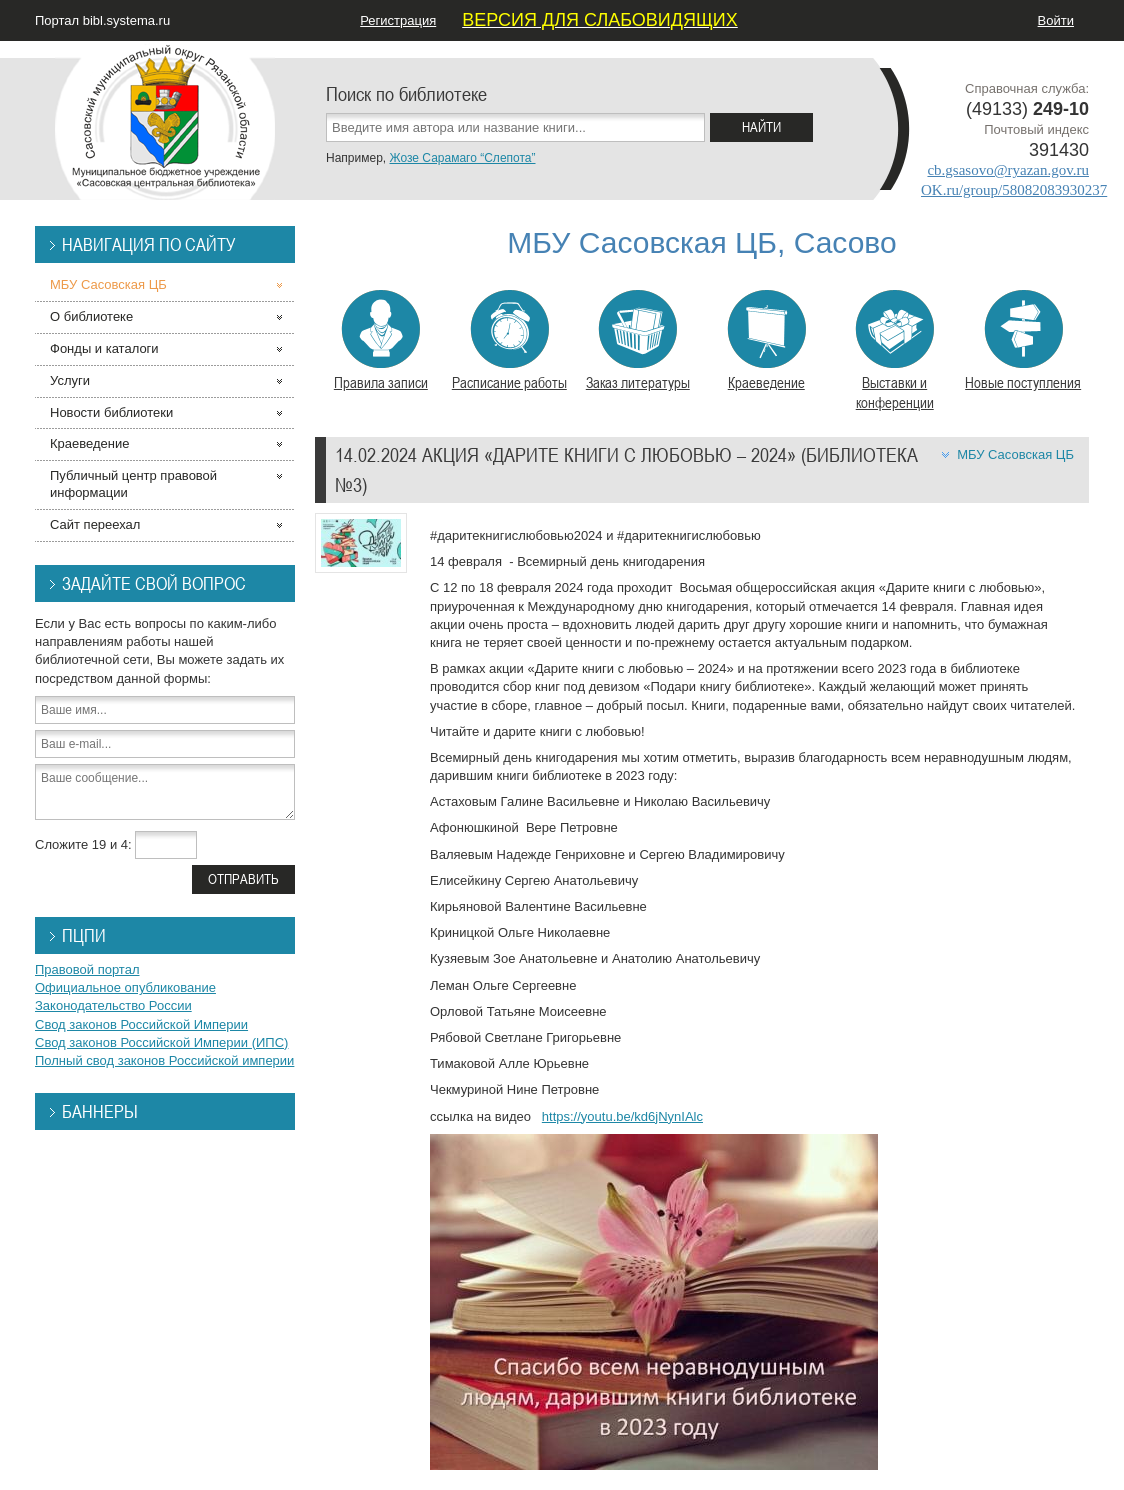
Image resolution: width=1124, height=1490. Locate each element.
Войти (1056, 20)
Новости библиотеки (111, 412)
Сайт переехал (95, 524)
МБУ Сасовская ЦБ (1015, 454)
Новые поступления (1023, 341)
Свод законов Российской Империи (141, 1024)
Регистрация (398, 20)
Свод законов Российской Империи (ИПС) (161, 1042)
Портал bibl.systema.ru (102, 20)
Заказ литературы (638, 341)
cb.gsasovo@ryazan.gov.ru (1008, 170)
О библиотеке (91, 316)
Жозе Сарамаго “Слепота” (462, 158)
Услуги (70, 380)
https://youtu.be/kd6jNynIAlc (622, 1116)
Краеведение (766, 341)
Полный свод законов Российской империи (164, 1060)
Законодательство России (113, 1005)
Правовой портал (87, 969)
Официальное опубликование (125, 987)
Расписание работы (509, 341)
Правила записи (381, 341)
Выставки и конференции (894, 351)
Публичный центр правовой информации (133, 484)
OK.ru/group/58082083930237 (1014, 190)
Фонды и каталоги (104, 348)
